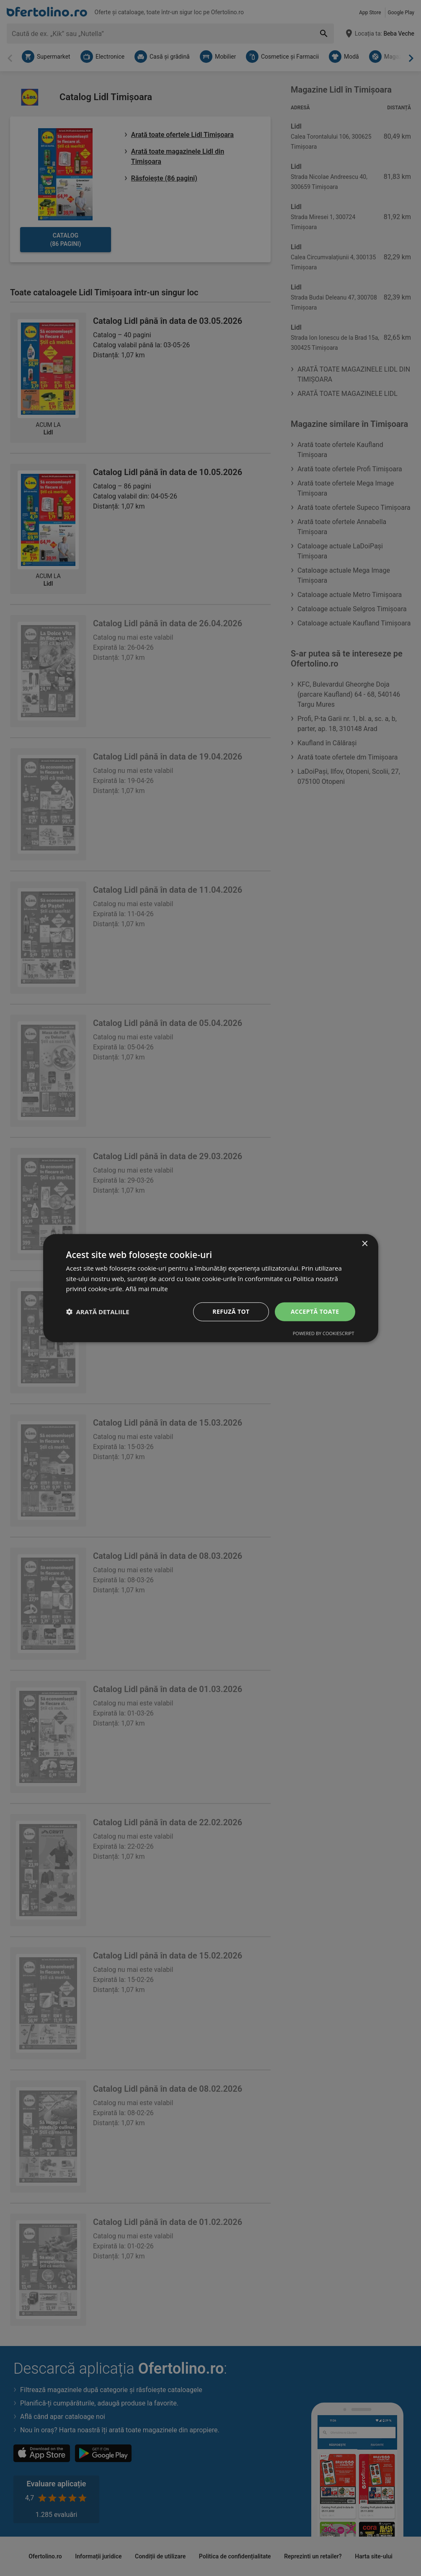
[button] (97, 1311)
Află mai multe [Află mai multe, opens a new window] (146, 1288)
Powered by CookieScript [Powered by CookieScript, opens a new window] (323, 1333)
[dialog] (210, 1288)
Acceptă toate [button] (315, 1311)
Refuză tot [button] (230, 1311)
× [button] (365, 1243)
